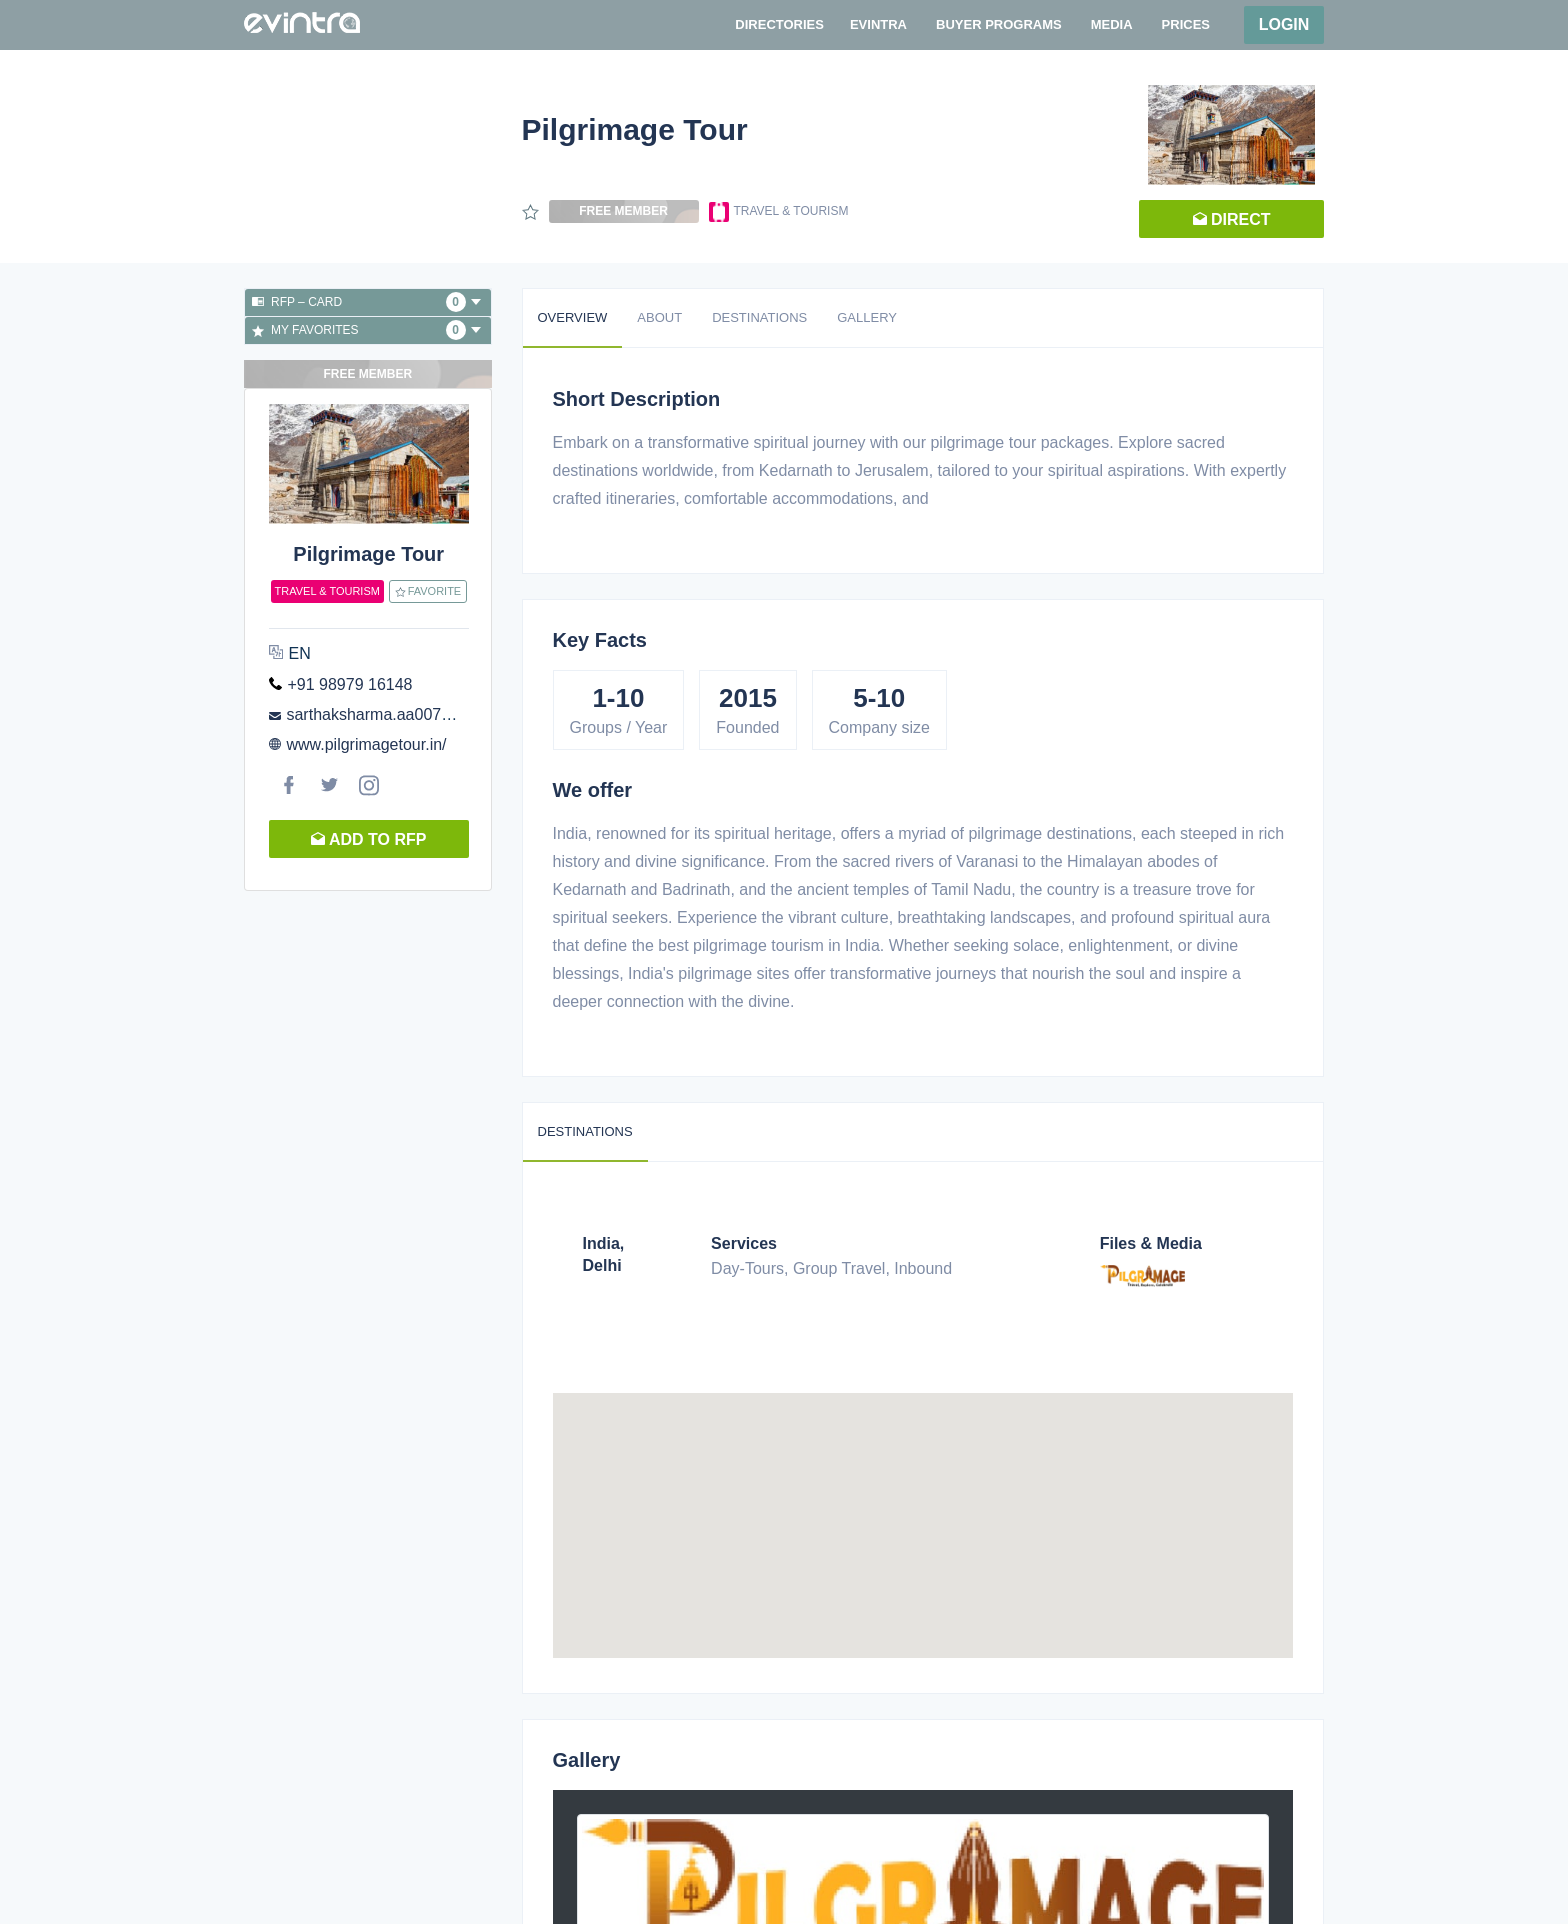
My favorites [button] (366, 330)
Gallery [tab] (867, 317)
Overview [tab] (573, 317)
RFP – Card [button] (366, 302)
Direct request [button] (1232, 224)
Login (1284, 24)
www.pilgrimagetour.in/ (366, 744)
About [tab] (659, 317)
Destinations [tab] (759, 317)
